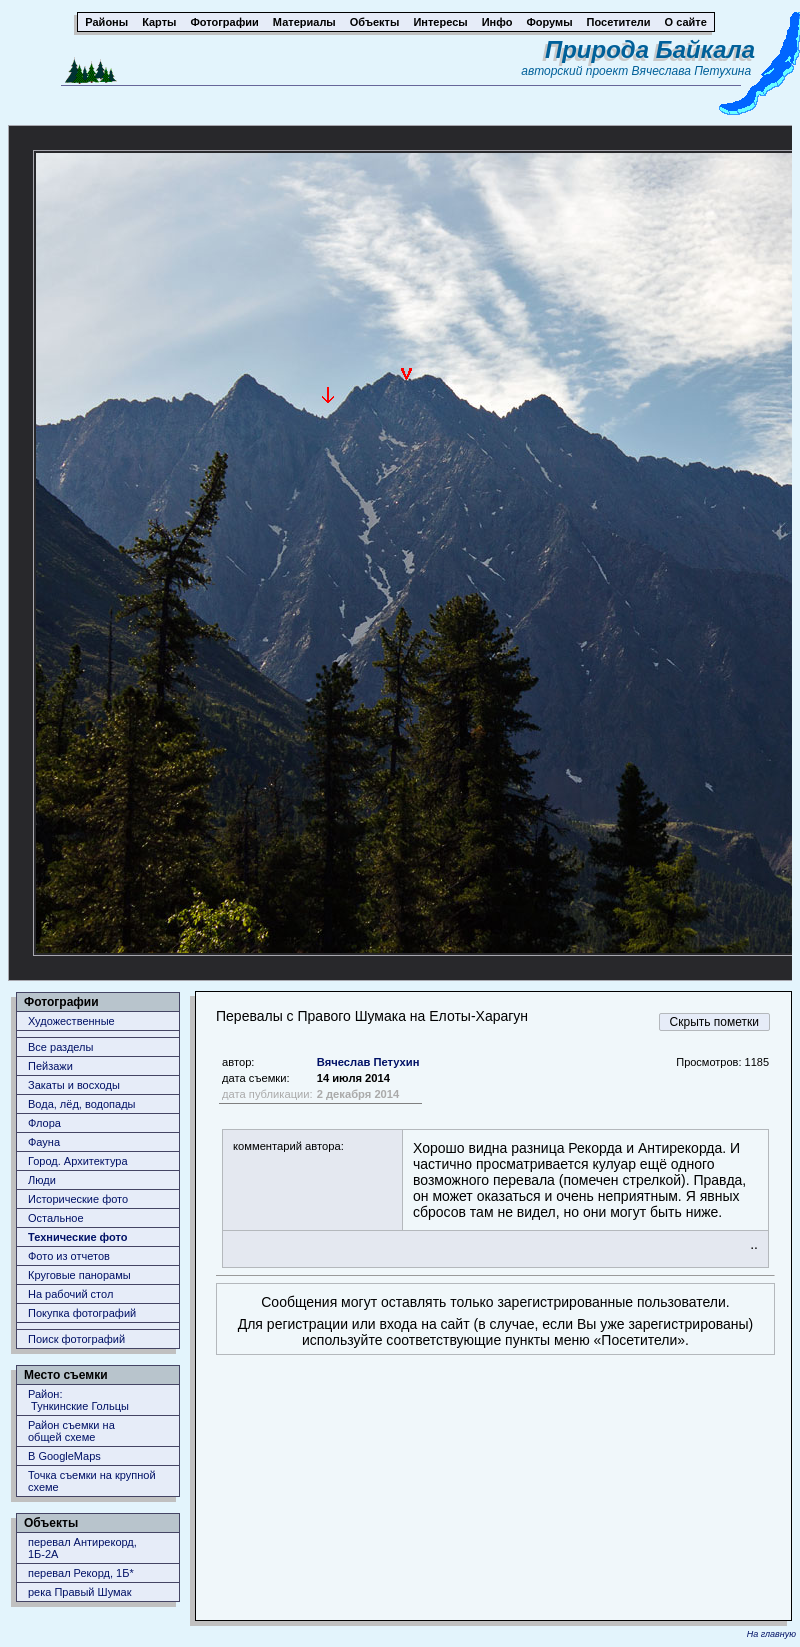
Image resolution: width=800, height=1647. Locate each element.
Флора (44, 1123)
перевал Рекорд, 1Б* (81, 1573)
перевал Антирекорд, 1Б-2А (82, 1548)
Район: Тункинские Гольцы (78, 1400)
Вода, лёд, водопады (81, 1104)
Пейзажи (50, 1066)
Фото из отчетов (69, 1256)
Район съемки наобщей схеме (71, 1431)
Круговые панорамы (79, 1275)
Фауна (44, 1142)
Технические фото (77, 1237)
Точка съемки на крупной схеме (92, 1481)
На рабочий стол (70, 1294)
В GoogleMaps (64, 1456)
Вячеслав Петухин (368, 1062)
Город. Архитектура (78, 1161)
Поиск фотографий (76, 1339)
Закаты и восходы (74, 1085)
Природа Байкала (650, 49)
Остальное (56, 1218)
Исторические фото (78, 1199)
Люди (42, 1180)
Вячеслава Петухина (692, 71)
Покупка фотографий (82, 1313)
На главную (771, 1634)
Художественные (71, 1021)
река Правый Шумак (80, 1592)
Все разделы (60, 1047)
